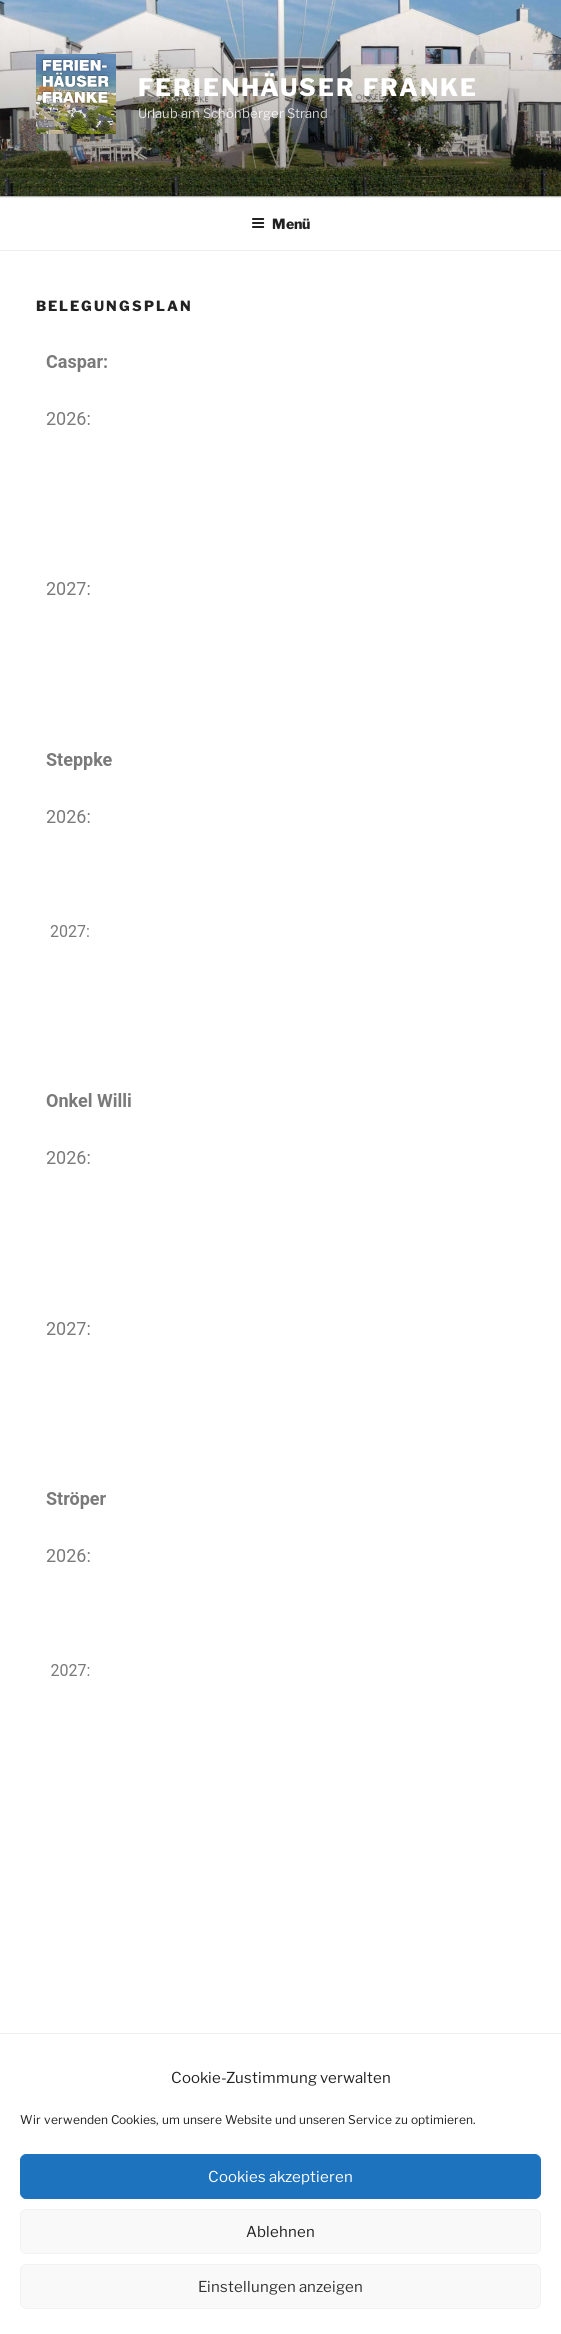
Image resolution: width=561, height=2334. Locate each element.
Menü (280, 223)
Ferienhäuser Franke (307, 87)
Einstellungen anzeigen (280, 2287)
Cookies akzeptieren (280, 2177)
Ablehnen (280, 2232)
